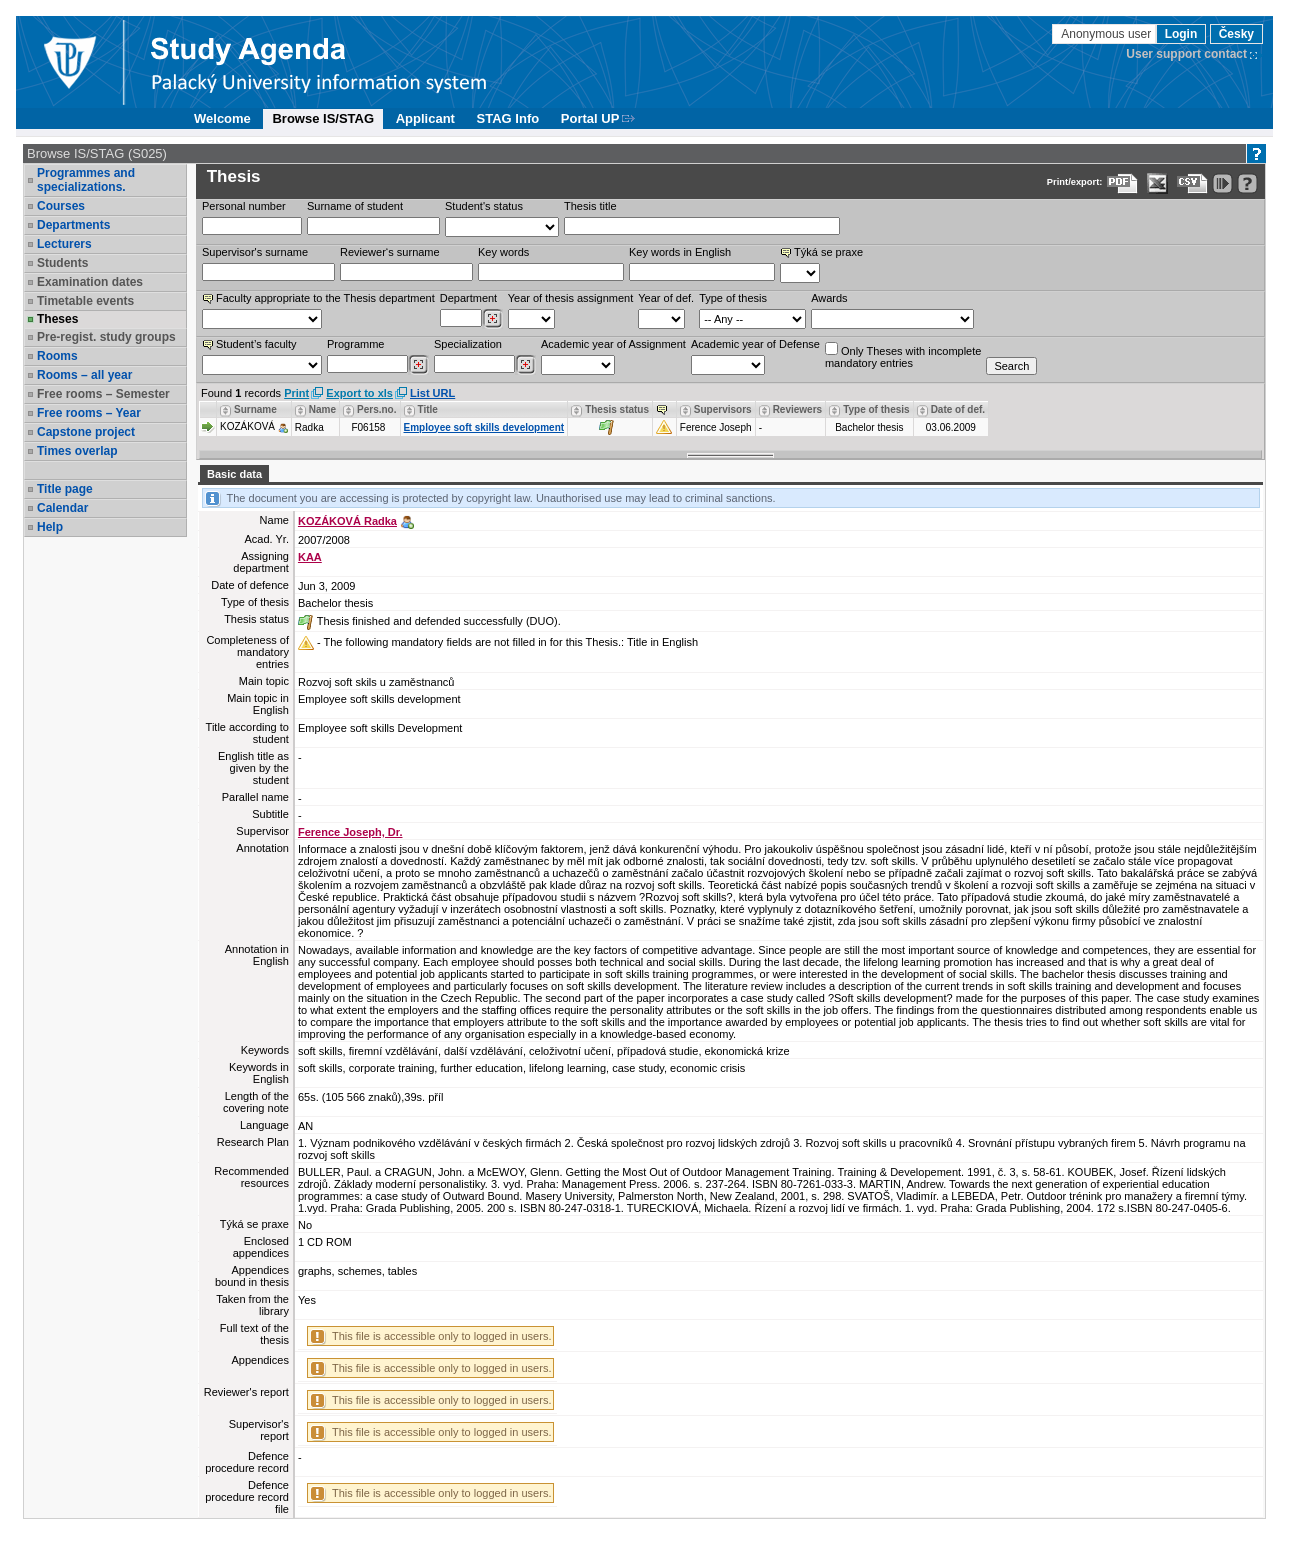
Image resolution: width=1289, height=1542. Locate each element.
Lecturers (64, 244)
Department (468, 298)
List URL (432, 393)
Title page (65, 489)
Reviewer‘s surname (390, 252)
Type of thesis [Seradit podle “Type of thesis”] (876, 409)
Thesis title (590, 206)
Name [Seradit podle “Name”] (322, 409)
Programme (355, 344)
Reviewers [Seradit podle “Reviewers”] (797, 409)
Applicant (425, 118)
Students (62, 263)
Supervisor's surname (255, 252)
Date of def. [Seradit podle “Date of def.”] (958, 409)
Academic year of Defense (755, 344)
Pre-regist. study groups (106, 337)
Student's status (484, 206)
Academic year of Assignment (613, 344)
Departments (73, 225)
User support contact (1186, 54)
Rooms (57, 356)
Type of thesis (733, 298)
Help (50, 527)
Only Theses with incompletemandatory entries (903, 355)
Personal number (244, 206)
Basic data (234, 474)
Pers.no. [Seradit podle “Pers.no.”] (376, 409)
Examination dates (90, 282)
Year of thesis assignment (571, 298)
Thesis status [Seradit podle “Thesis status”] (617, 409)
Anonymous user (1107, 34)
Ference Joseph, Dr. (350, 832)
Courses (61, 206)
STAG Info (508, 118)
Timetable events (85, 301)
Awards (829, 298)
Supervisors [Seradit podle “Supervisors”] (723, 409)
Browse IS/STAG (323, 118)
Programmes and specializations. (86, 180)
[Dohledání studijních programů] (418, 365)
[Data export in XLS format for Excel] (1157, 183)
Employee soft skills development (484, 427)
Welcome (222, 118)
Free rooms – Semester (103, 394)
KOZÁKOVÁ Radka (347, 521)
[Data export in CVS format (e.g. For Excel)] (1192, 183)
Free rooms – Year (89, 413)
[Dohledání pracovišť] (492, 319)
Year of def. (666, 298)
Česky (1236, 34)
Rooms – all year (84, 375)
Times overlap (77, 451)
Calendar (62, 508)
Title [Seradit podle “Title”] (428, 409)
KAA (310, 557)
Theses (57, 319)
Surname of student (355, 206)
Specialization (468, 344)
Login (1181, 34)
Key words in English (680, 252)
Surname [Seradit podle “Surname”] (255, 409)
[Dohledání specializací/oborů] (525, 365)
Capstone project (86, 432)
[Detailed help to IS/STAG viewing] (1247, 183)
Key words (503, 252)
